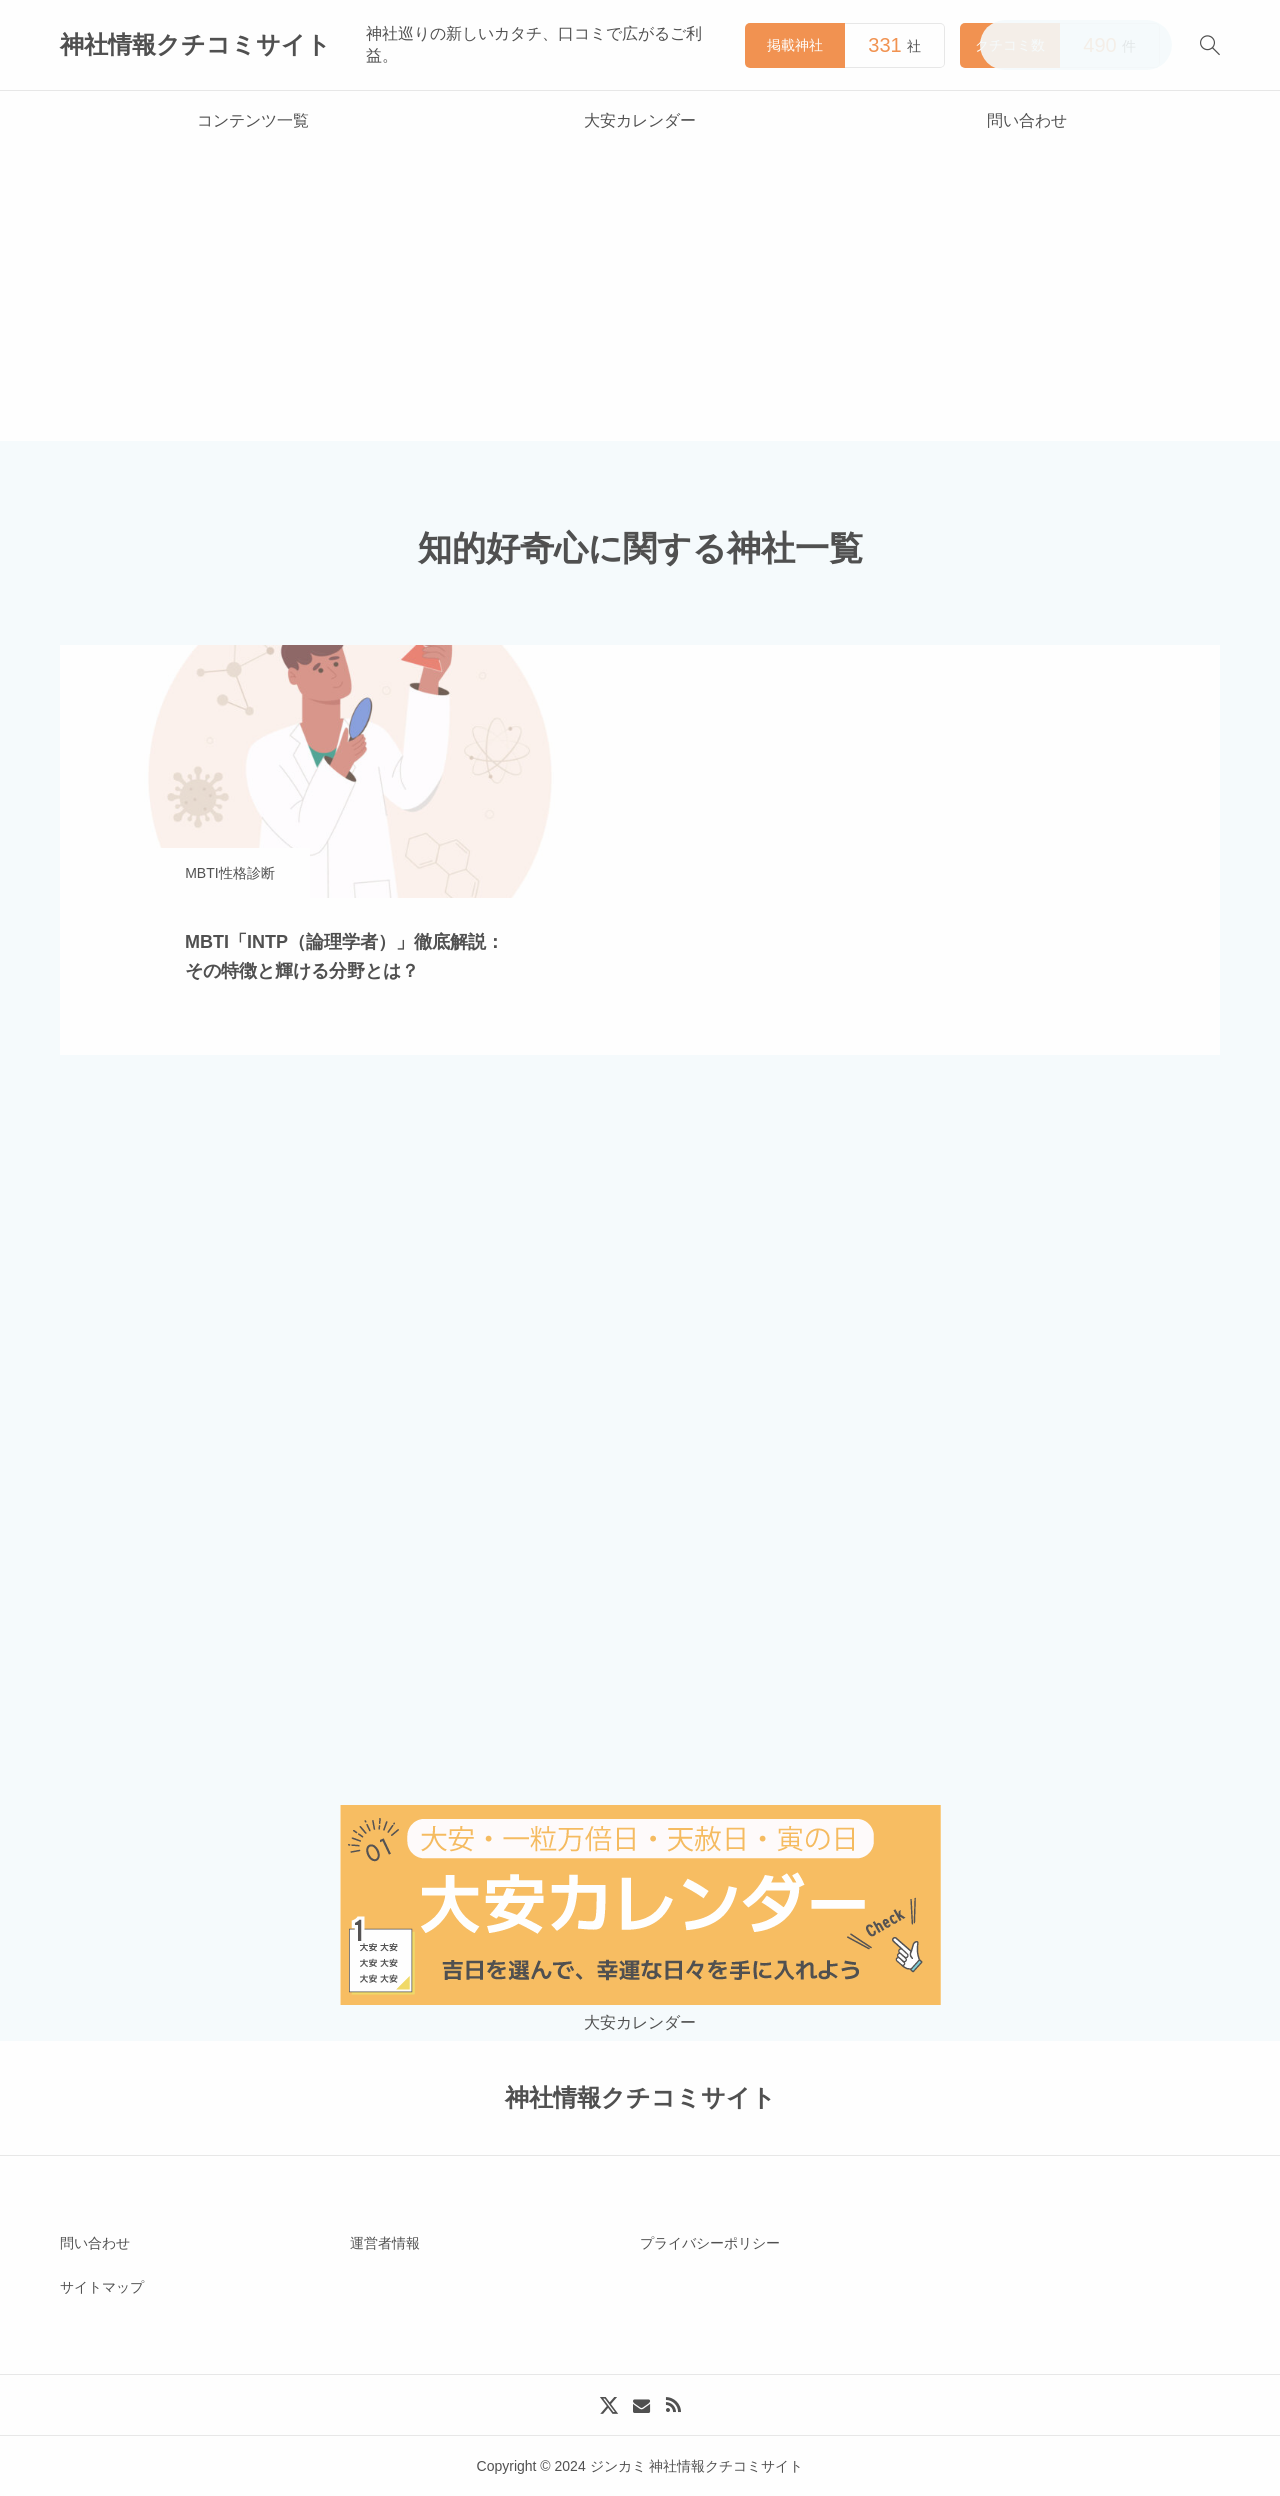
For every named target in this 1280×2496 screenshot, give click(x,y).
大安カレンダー (640, 120)
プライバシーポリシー (710, 2243)
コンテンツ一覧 (253, 120)
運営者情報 (385, 2243)
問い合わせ (1027, 120)
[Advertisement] (640, 301)
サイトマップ (102, 2287)
